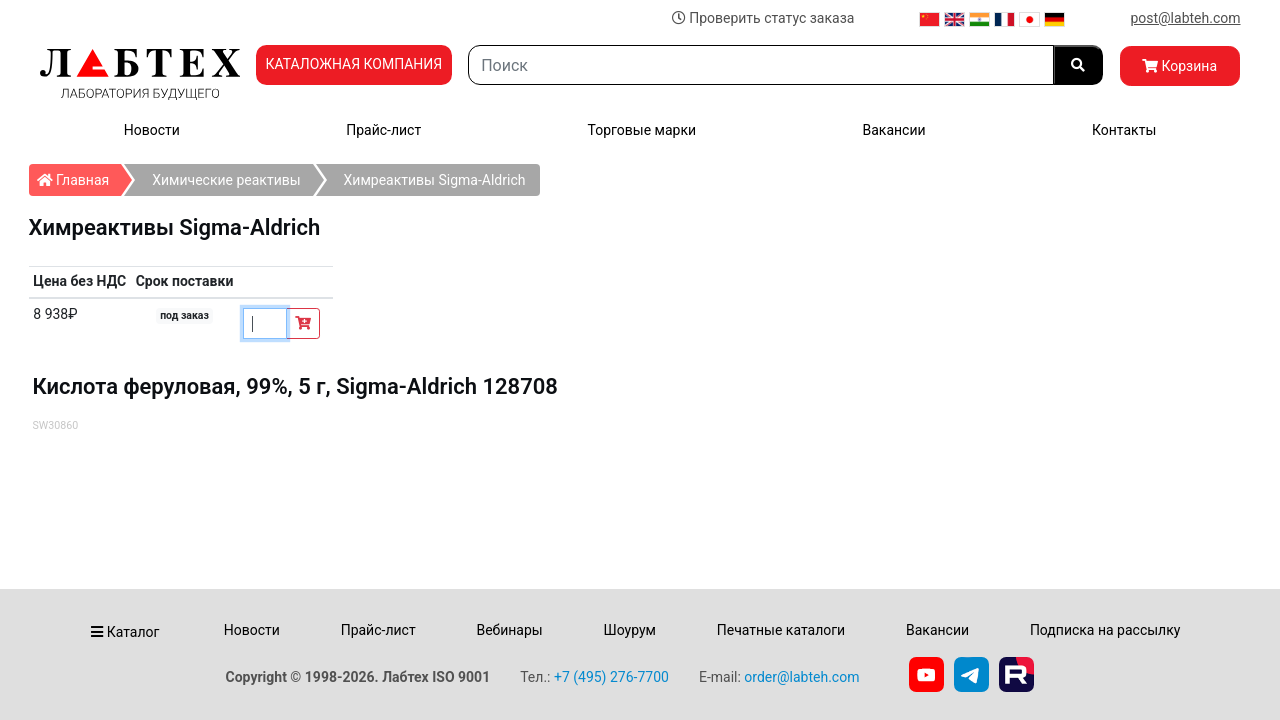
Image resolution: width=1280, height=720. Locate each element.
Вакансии (893, 130)
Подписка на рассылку (1105, 630)
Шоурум (629, 630)
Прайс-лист (383, 130)
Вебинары (509, 630)
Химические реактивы (226, 180)
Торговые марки (642, 130)
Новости (152, 130)
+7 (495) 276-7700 (611, 677)
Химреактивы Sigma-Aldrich (435, 180)
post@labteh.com (1185, 18)
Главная (79, 176)
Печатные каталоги (781, 630)
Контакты (1124, 130)
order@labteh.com (801, 677)
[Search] (760, 65)
